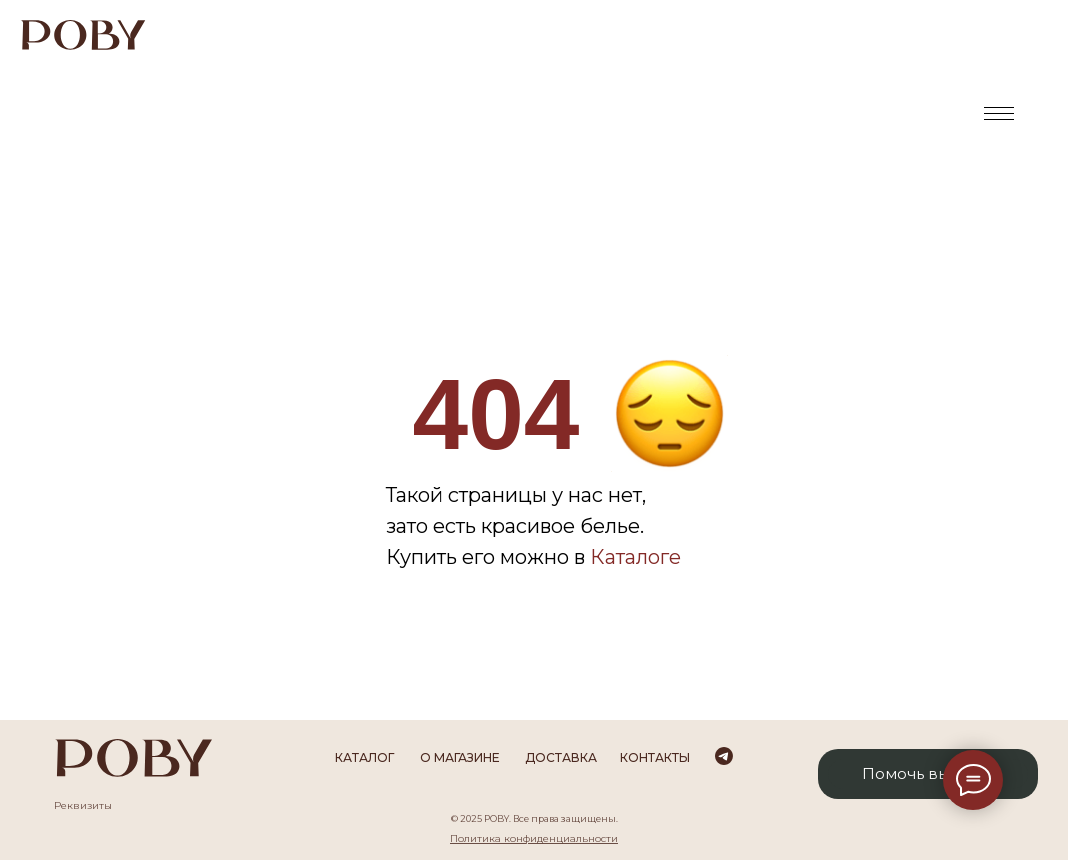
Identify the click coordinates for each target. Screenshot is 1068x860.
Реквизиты (83, 805)
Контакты (655, 757)
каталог (364, 757)
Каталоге (635, 557)
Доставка (561, 757)
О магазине (460, 757)
